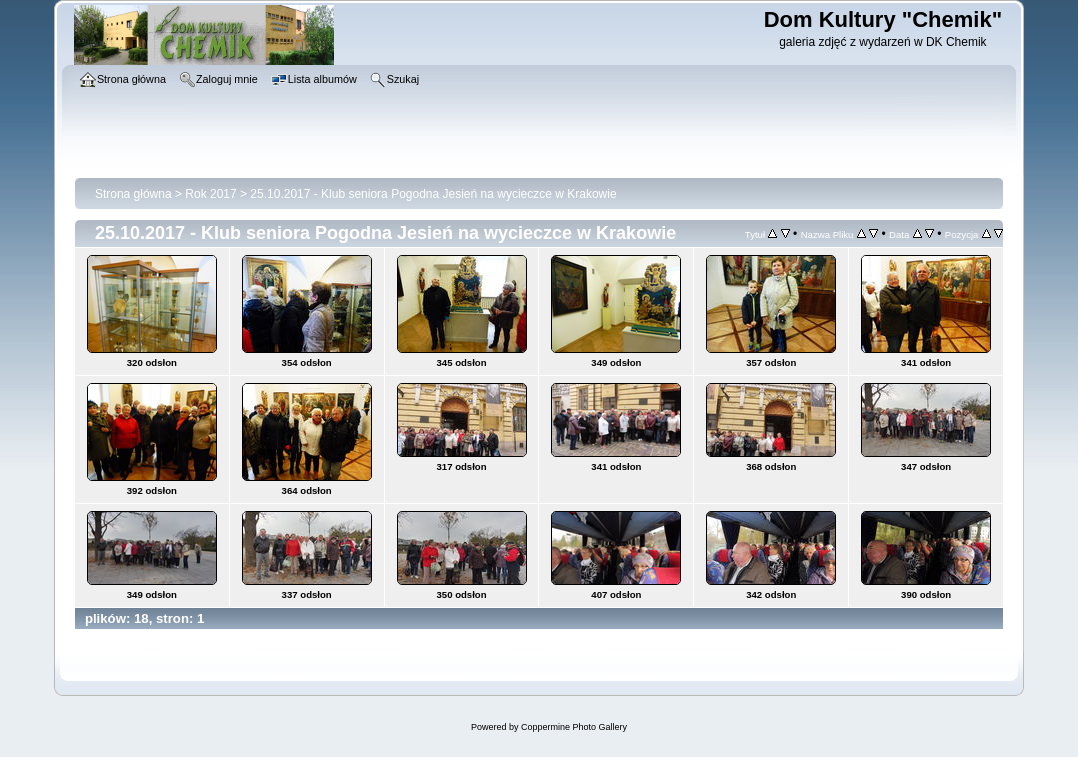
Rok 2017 (210, 194)
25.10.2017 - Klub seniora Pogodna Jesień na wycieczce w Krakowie (433, 194)
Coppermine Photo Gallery (574, 727)
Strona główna (133, 194)
